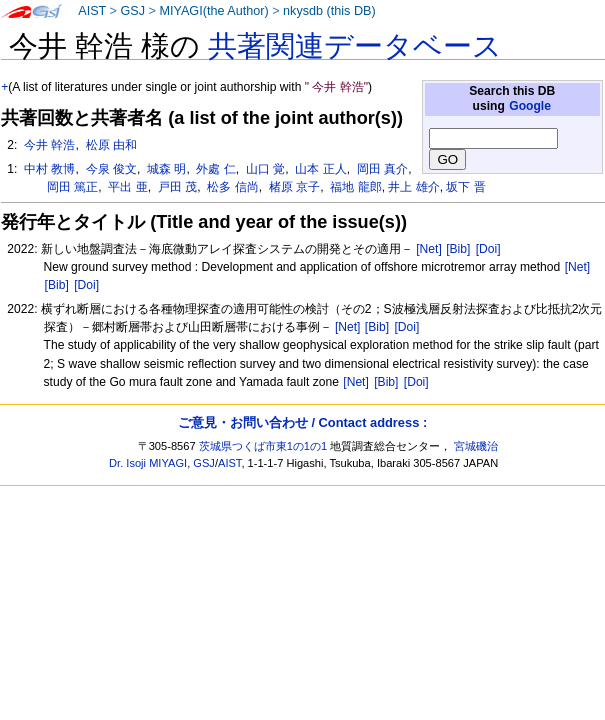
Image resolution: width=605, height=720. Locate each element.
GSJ (132, 11)
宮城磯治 (476, 446)
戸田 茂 (175, 187)
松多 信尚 (231, 187)
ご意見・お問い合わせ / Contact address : (302, 422)
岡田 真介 (381, 169)
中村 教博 (48, 169)
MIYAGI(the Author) (213, 11)
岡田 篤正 (71, 187)
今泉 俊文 (109, 169)
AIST (92, 11)
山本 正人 (319, 169)
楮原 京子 (292, 187)
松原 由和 (109, 145)
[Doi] (488, 249)
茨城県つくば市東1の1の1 (263, 446)
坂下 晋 (465, 187)
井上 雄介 (413, 187)
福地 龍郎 (354, 187)
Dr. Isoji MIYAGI (148, 463)
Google (530, 106)
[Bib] (458, 249)
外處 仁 (214, 169)
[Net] (429, 249)
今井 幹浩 (48, 145)
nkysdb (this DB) (329, 11)
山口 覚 (264, 169)
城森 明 (165, 169)
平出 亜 (126, 187)
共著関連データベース (355, 46)
